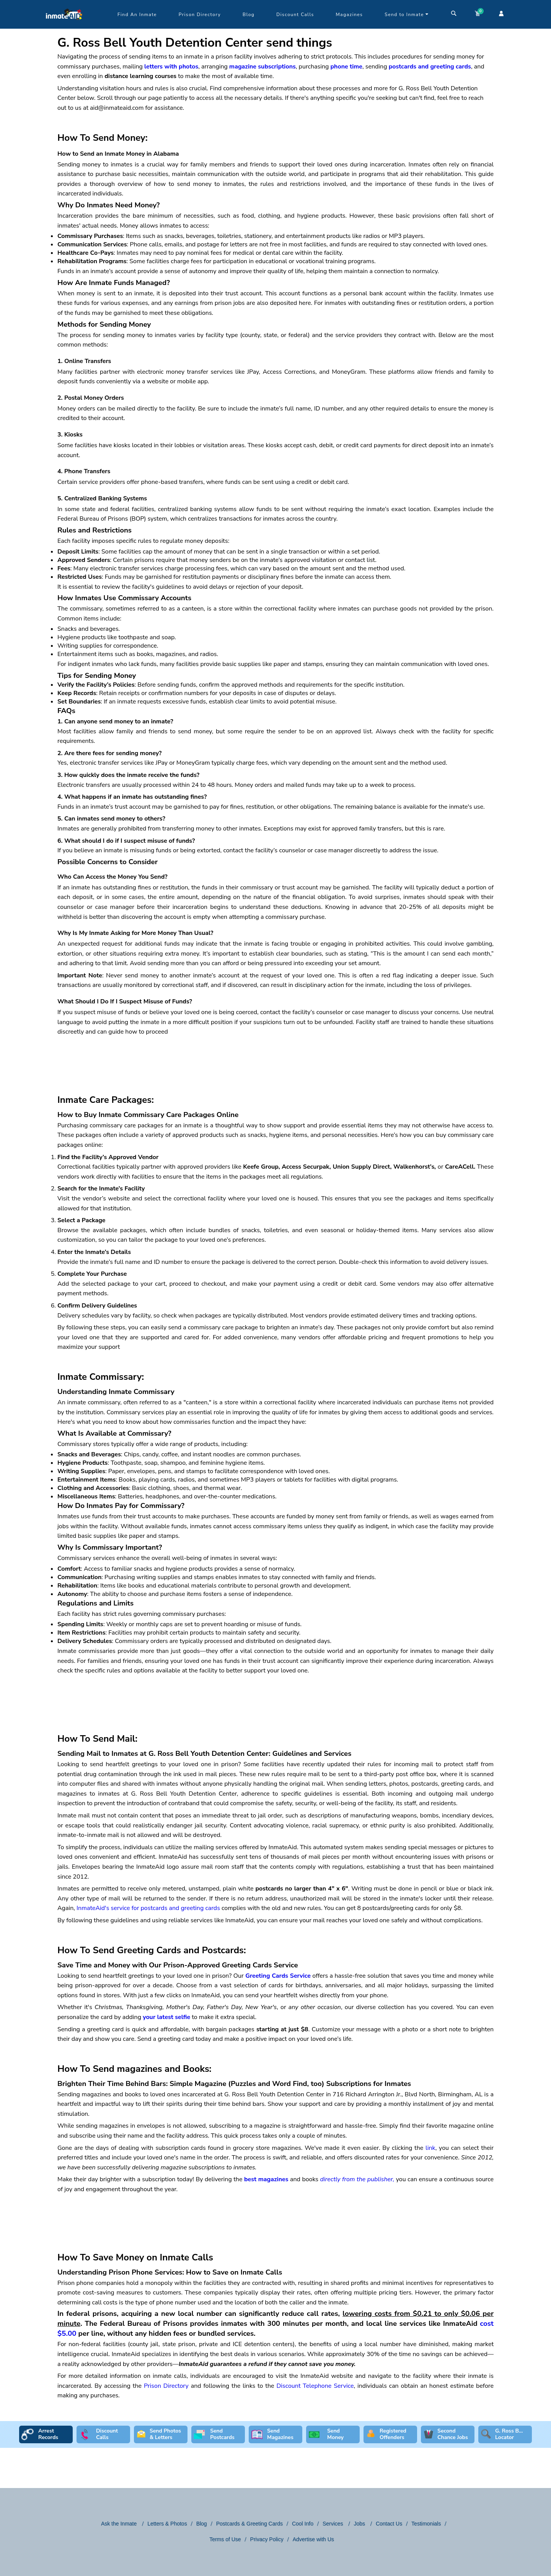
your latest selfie (166, 2017)
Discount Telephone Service (315, 2386)
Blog (248, 14)
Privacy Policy (267, 2539)
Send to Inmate (407, 14)
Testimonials (426, 2524)
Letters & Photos (167, 2524)
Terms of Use (225, 2539)
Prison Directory (200, 14)
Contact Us (389, 2524)
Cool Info (302, 2524)
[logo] (64, 27)
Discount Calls (295, 14)
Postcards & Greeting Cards (249, 2524)
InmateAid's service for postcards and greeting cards (148, 1908)
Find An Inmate (137, 14)
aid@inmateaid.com (116, 108)
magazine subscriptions (262, 66)
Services (334, 2524)
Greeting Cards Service (278, 1976)
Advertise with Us (313, 2539)
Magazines (349, 14)
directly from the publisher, (357, 2179)
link (430, 2148)
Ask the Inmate (119, 2524)
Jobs (360, 2524)
